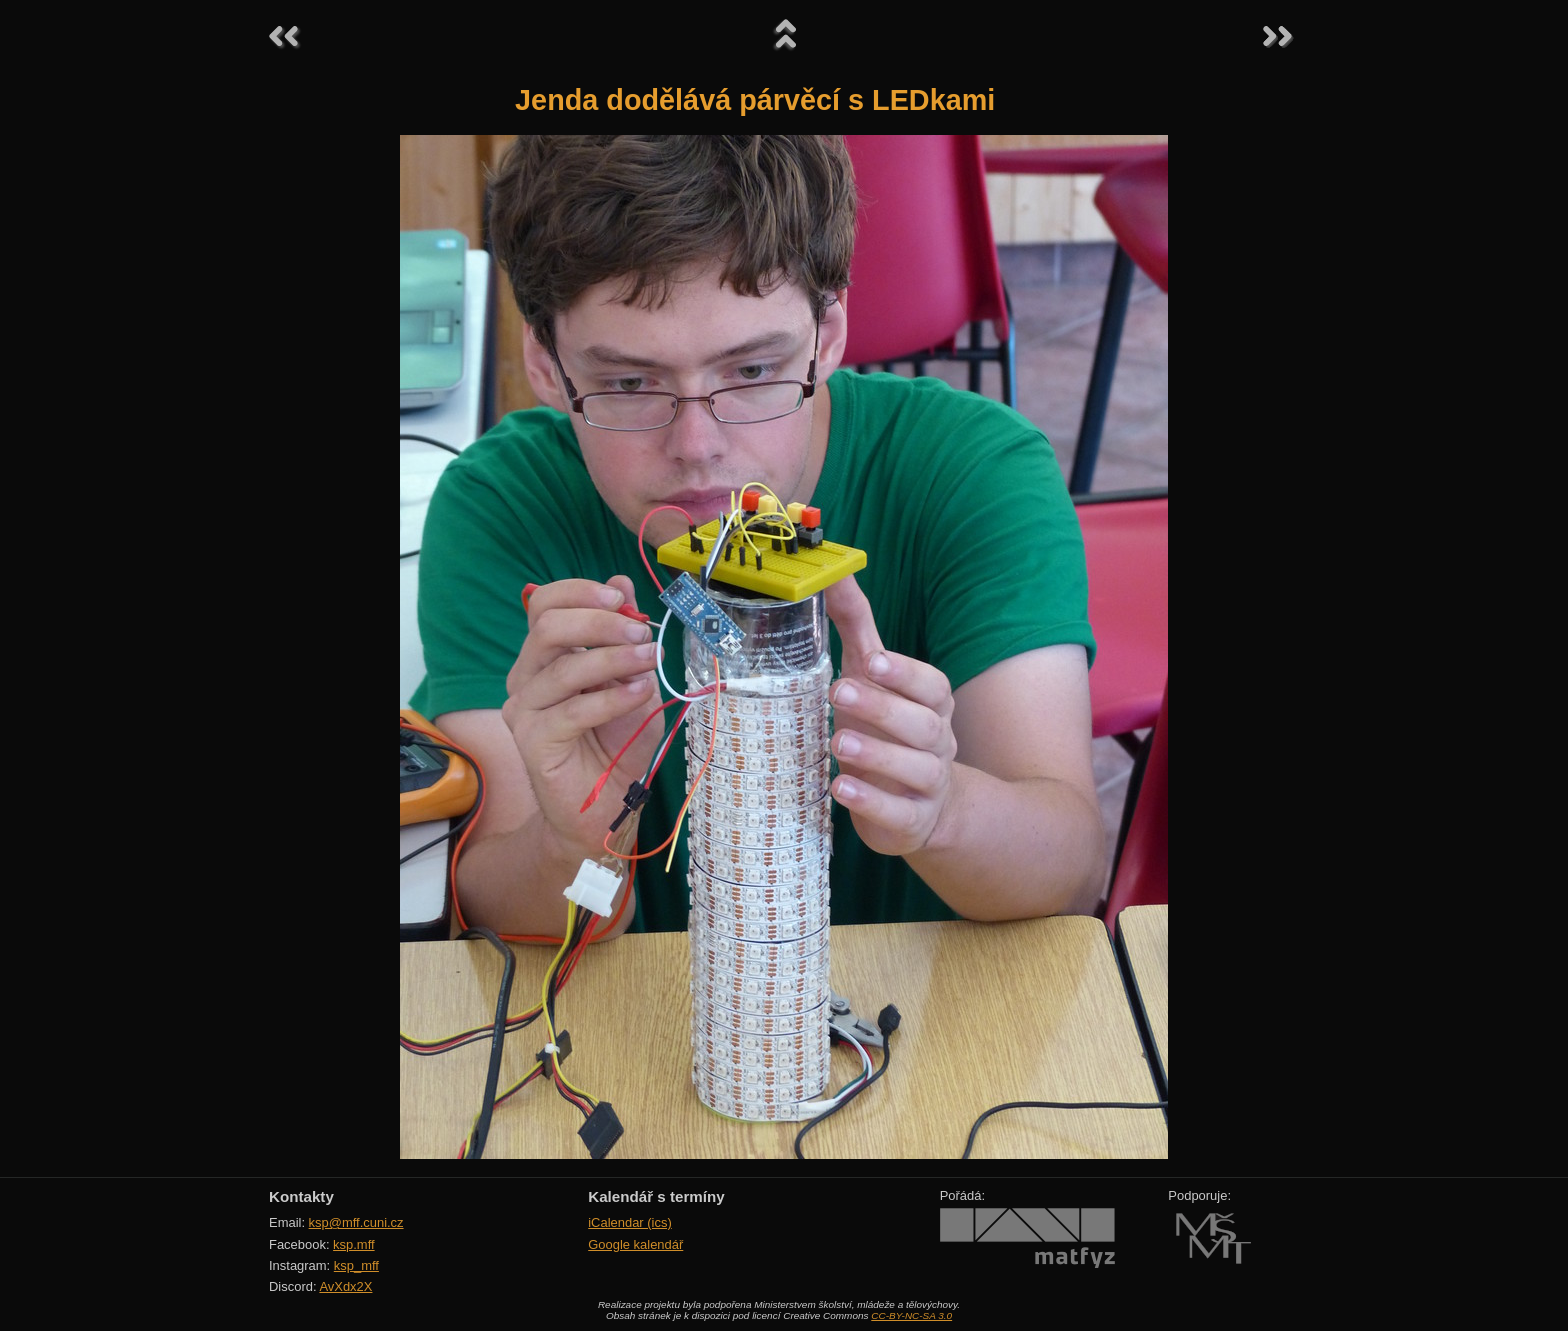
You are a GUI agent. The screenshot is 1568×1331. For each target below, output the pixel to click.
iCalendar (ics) (630, 1222)
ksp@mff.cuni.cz (356, 1222)
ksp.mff (354, 1244)
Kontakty (301, 1196)
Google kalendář (635, 1244)
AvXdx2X (345, 1286)
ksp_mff (356, 1265)
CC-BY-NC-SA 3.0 (911, 1315)
